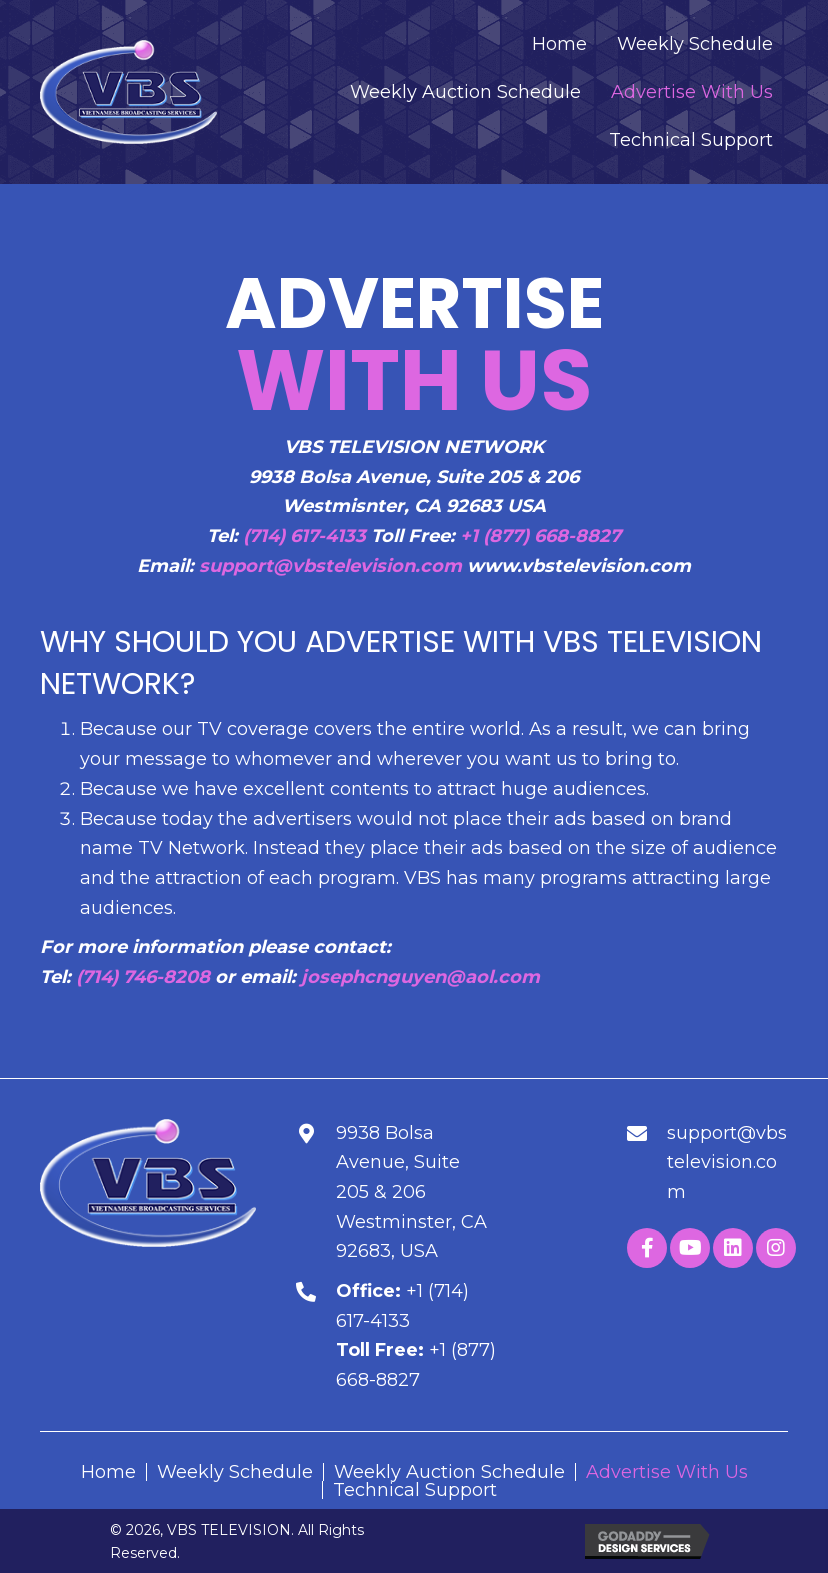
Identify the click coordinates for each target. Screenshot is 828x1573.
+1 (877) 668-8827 (540, 536)
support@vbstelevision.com (330, 566)
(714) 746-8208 (143, 977)
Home (108, 1472)
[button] (647, 1248)
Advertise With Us (667, 1472)
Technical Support (415, 1490)
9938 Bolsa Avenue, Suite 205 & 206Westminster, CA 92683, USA (411, 1192)
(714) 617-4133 (304, 536)
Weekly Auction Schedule (449, 1472)
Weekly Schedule (235, 1472)
